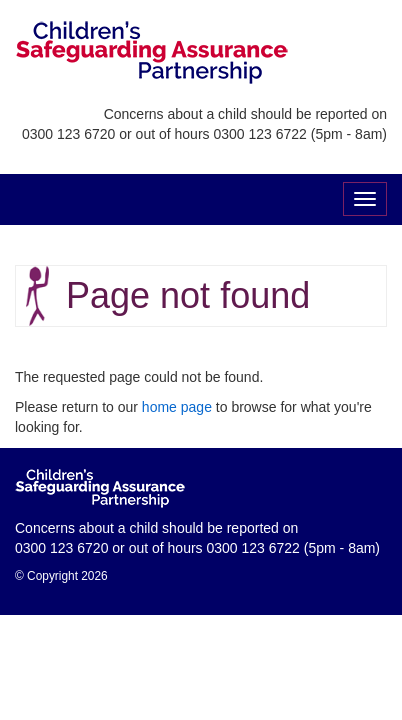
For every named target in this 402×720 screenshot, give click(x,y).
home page (177, 407)
